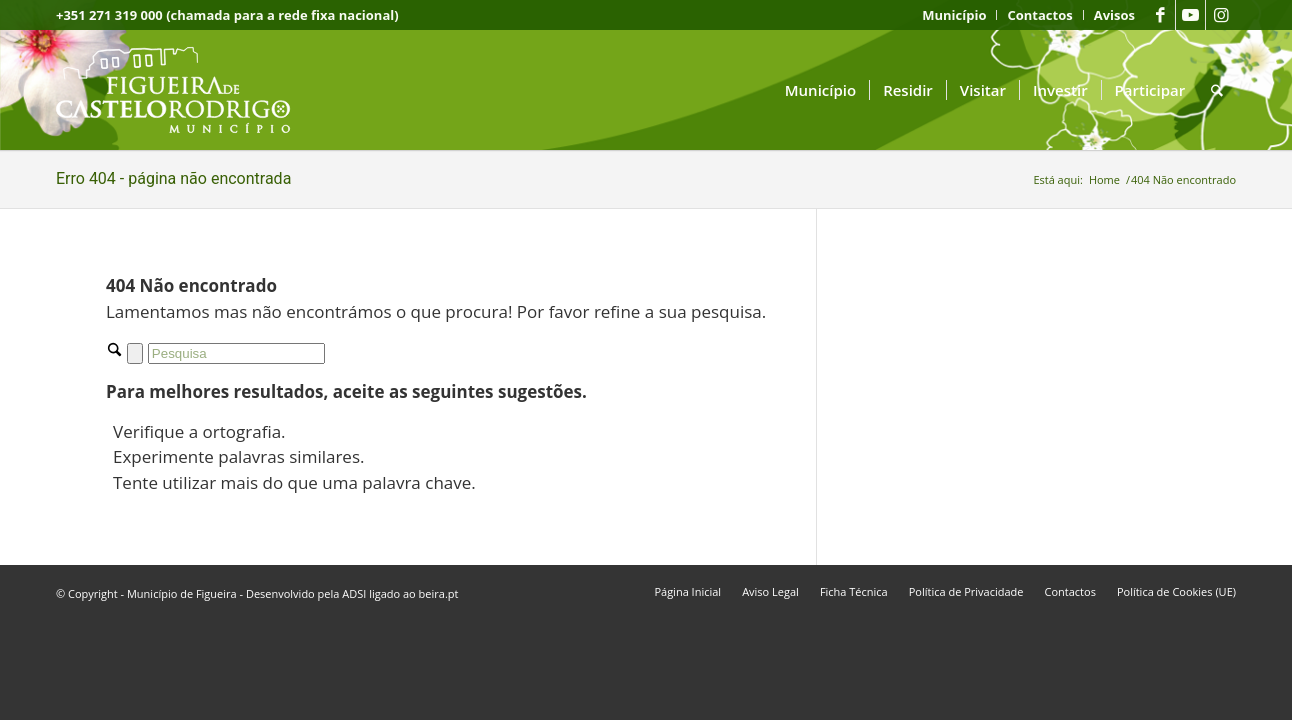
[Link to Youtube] (1190, 15)
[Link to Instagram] (1221, 15)
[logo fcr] (188, 90)
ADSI (354, 593)
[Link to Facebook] (1160, 15)
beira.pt (439, 593)
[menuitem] (954, 15)
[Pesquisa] (1217, 90)
